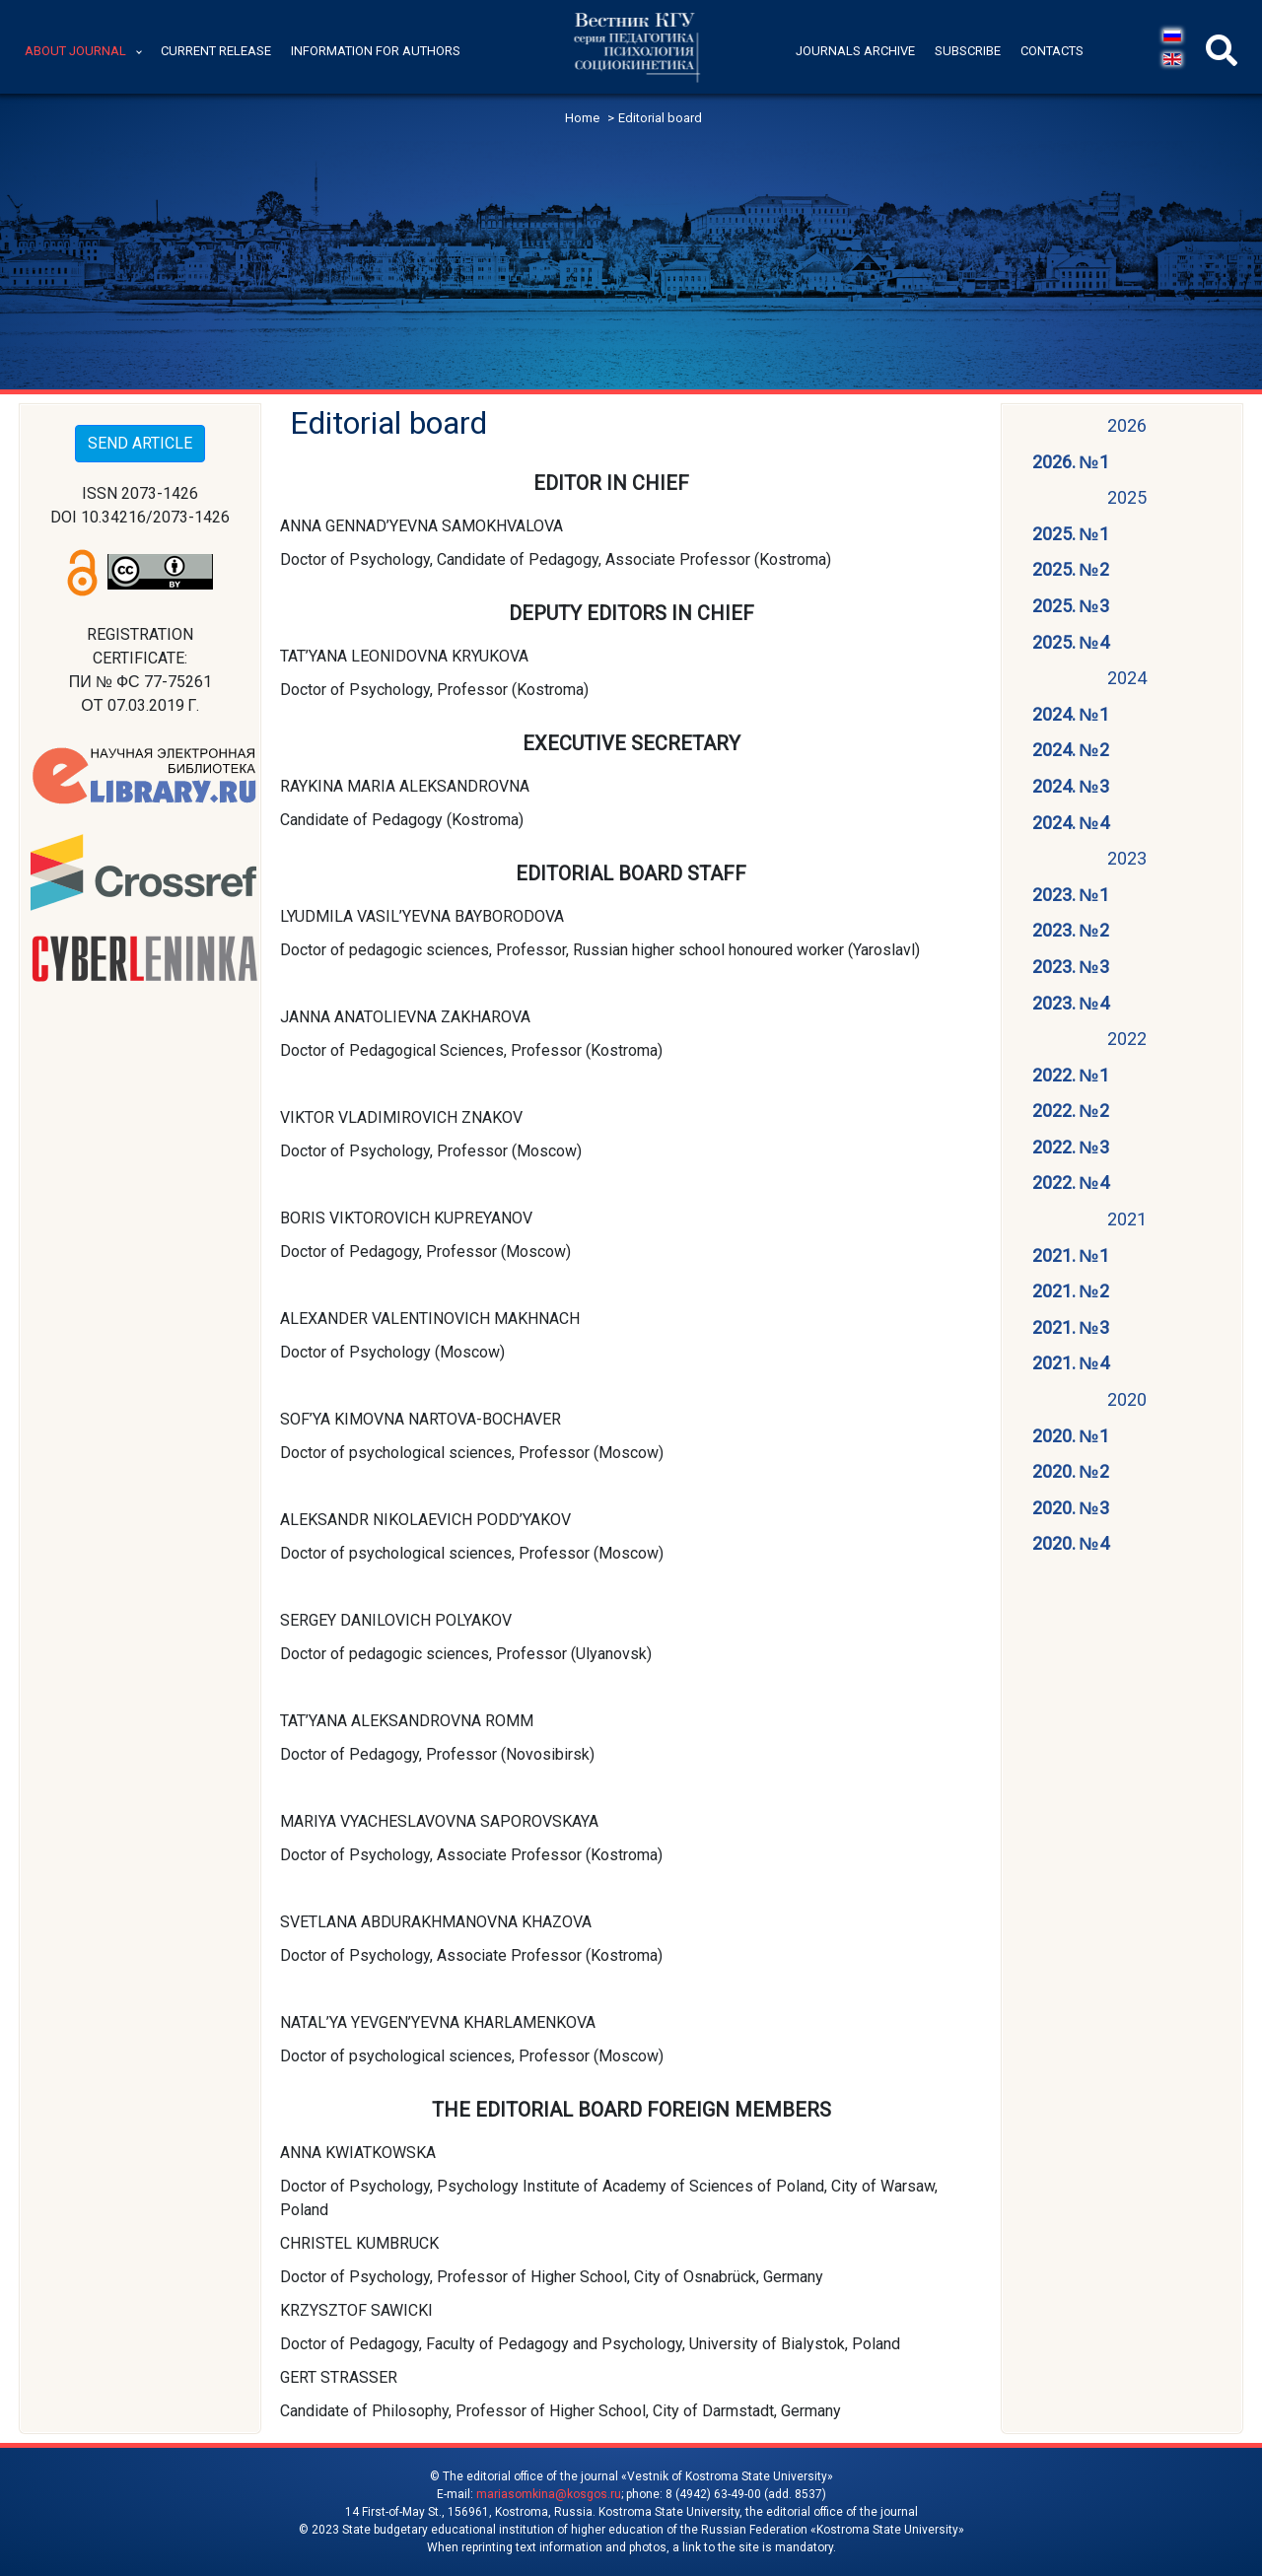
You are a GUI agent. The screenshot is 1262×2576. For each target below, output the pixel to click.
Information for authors (375, 50)
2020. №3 (1070, 1507)
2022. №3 (1070, 1147)
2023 (1127, 858)
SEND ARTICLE (140, 443)
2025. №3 (1070, 605)
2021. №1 (1070, 1255)
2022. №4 (1070, 1182)
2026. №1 (1070, 462)
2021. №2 (1070, 1291)
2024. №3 (1070, 786)
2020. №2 (1070, 1471)
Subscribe (968, 50)
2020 (1127, 1399)
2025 (1127, 497)
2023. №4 (1070, 1003)
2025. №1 (1070, 533)
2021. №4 (1070, 1363)
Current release (216, 50)
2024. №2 (1070, 749)
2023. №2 (1070, 930)
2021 (1127, 1219)
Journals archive (855, 50)
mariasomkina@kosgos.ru (548, 2494)
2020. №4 (1070, 1543)
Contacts (1052, 50)
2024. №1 (1070, 714)
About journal (75, 50)
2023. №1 (1070, 894)
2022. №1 (1070, 1075)
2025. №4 (1070, 642)
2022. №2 (1070, 1110)
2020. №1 (1070, 1436)
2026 (1127, 425)
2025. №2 (1070, 569)
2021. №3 (1070, 1327)
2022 (1127, 1038)
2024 (1127, 677)
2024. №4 (1070, 822)
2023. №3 (1070, 966)
